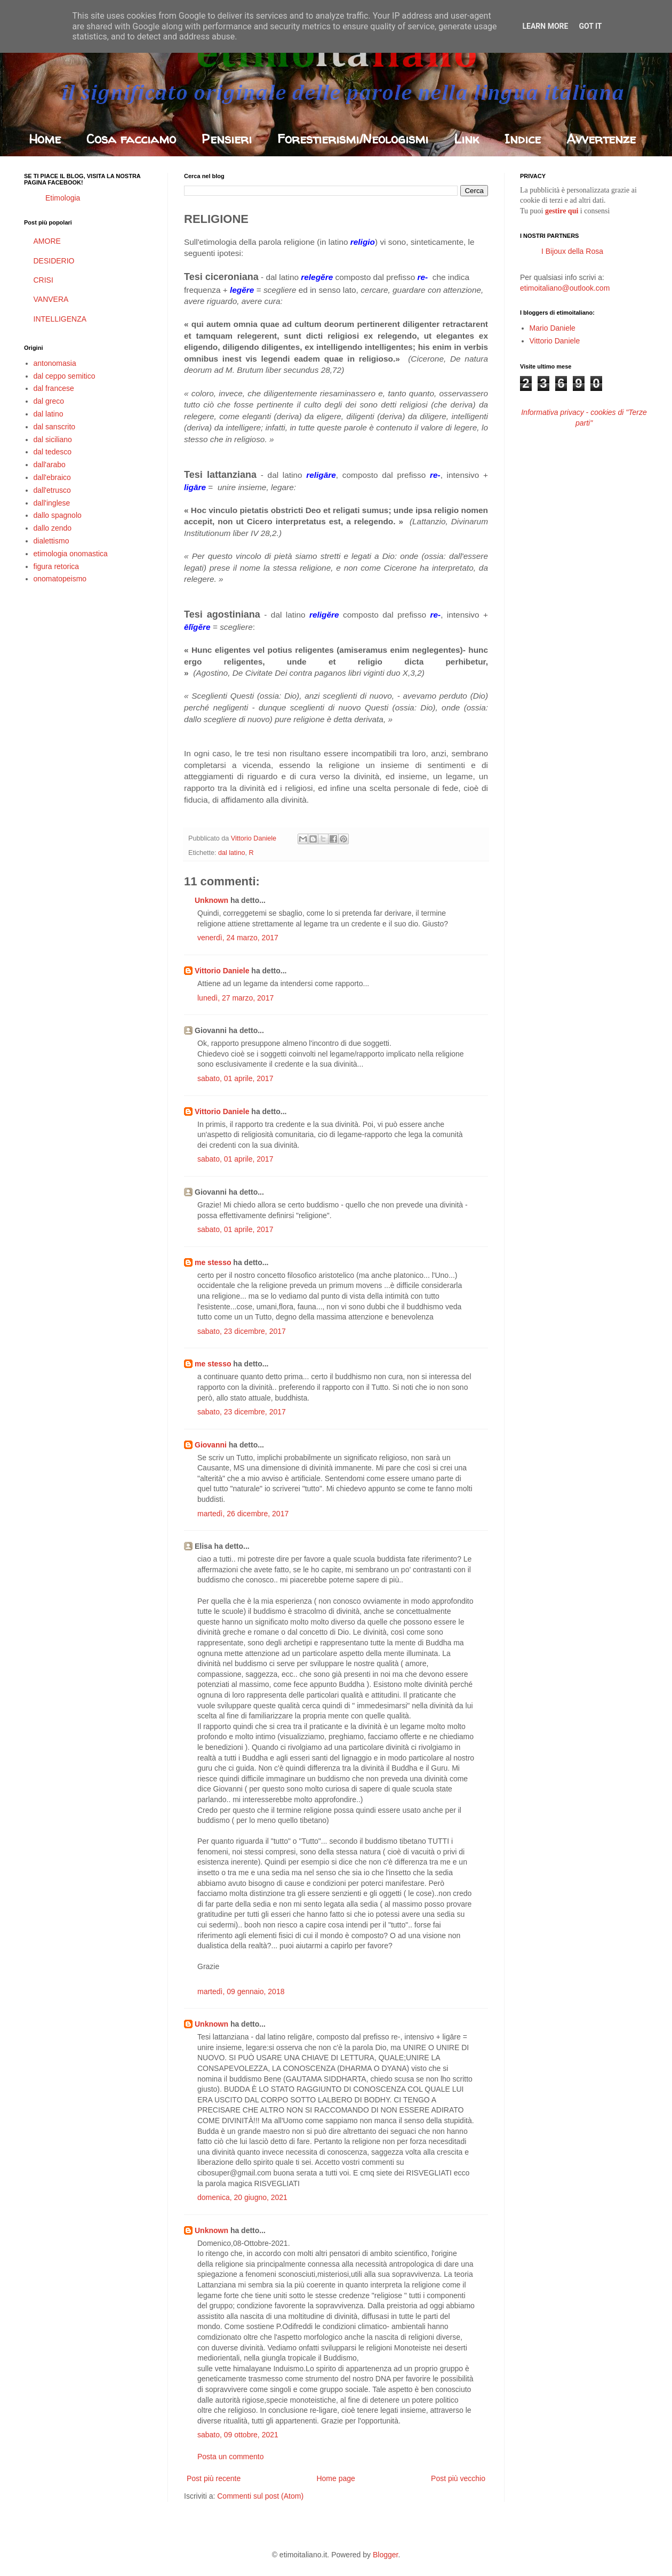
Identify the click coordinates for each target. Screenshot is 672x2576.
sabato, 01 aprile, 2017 (235, 1078)
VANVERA (51, 299)
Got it (590, 26)
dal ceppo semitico (64, 376)
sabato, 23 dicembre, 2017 (241, 1331)
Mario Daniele (552, 328)
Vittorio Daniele (222, 970)
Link (466, 139)
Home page (335, 2478)
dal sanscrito (55, 426)
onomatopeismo (60, 578)
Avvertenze (601, 139)
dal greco (49, 401)
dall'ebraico (52, 477)
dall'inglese (52, 503)
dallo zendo (53, 528)
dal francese (54, 388)
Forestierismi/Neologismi (352, 139)
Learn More (545, 26)
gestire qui (561, 211)
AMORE (47, 241)
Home (45, 139)
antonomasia (55, 363)
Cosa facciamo (131, 139)
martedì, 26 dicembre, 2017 (243, 1513)
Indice (523, 139)
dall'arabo (50, 464)
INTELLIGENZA (60, 319)
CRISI (43, 280)
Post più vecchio (458, 2478)
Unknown (211, 900)
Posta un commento (230, 2456)
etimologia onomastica (71, 553)
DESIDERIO (54, 261)
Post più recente (214, 2478)
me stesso (213, 1262)
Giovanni (211, 1445)
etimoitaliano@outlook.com (565, 288)
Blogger (385, 2554)
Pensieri (227, 139)
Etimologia (62, 198)
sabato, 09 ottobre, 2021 (237, 2434)
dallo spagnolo (58, 515)
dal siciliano (53, 439)
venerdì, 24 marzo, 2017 (237, 937)
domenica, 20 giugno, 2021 (242, 2197)
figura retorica (56, 566)
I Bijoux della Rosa (572, 251)
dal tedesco (53, 451)
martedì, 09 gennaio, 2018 (240, 1991)
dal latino (231, 853)
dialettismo (51, 541)
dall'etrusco (52, 490)
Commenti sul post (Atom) (260, 2496)
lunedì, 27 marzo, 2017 (235, 998)
